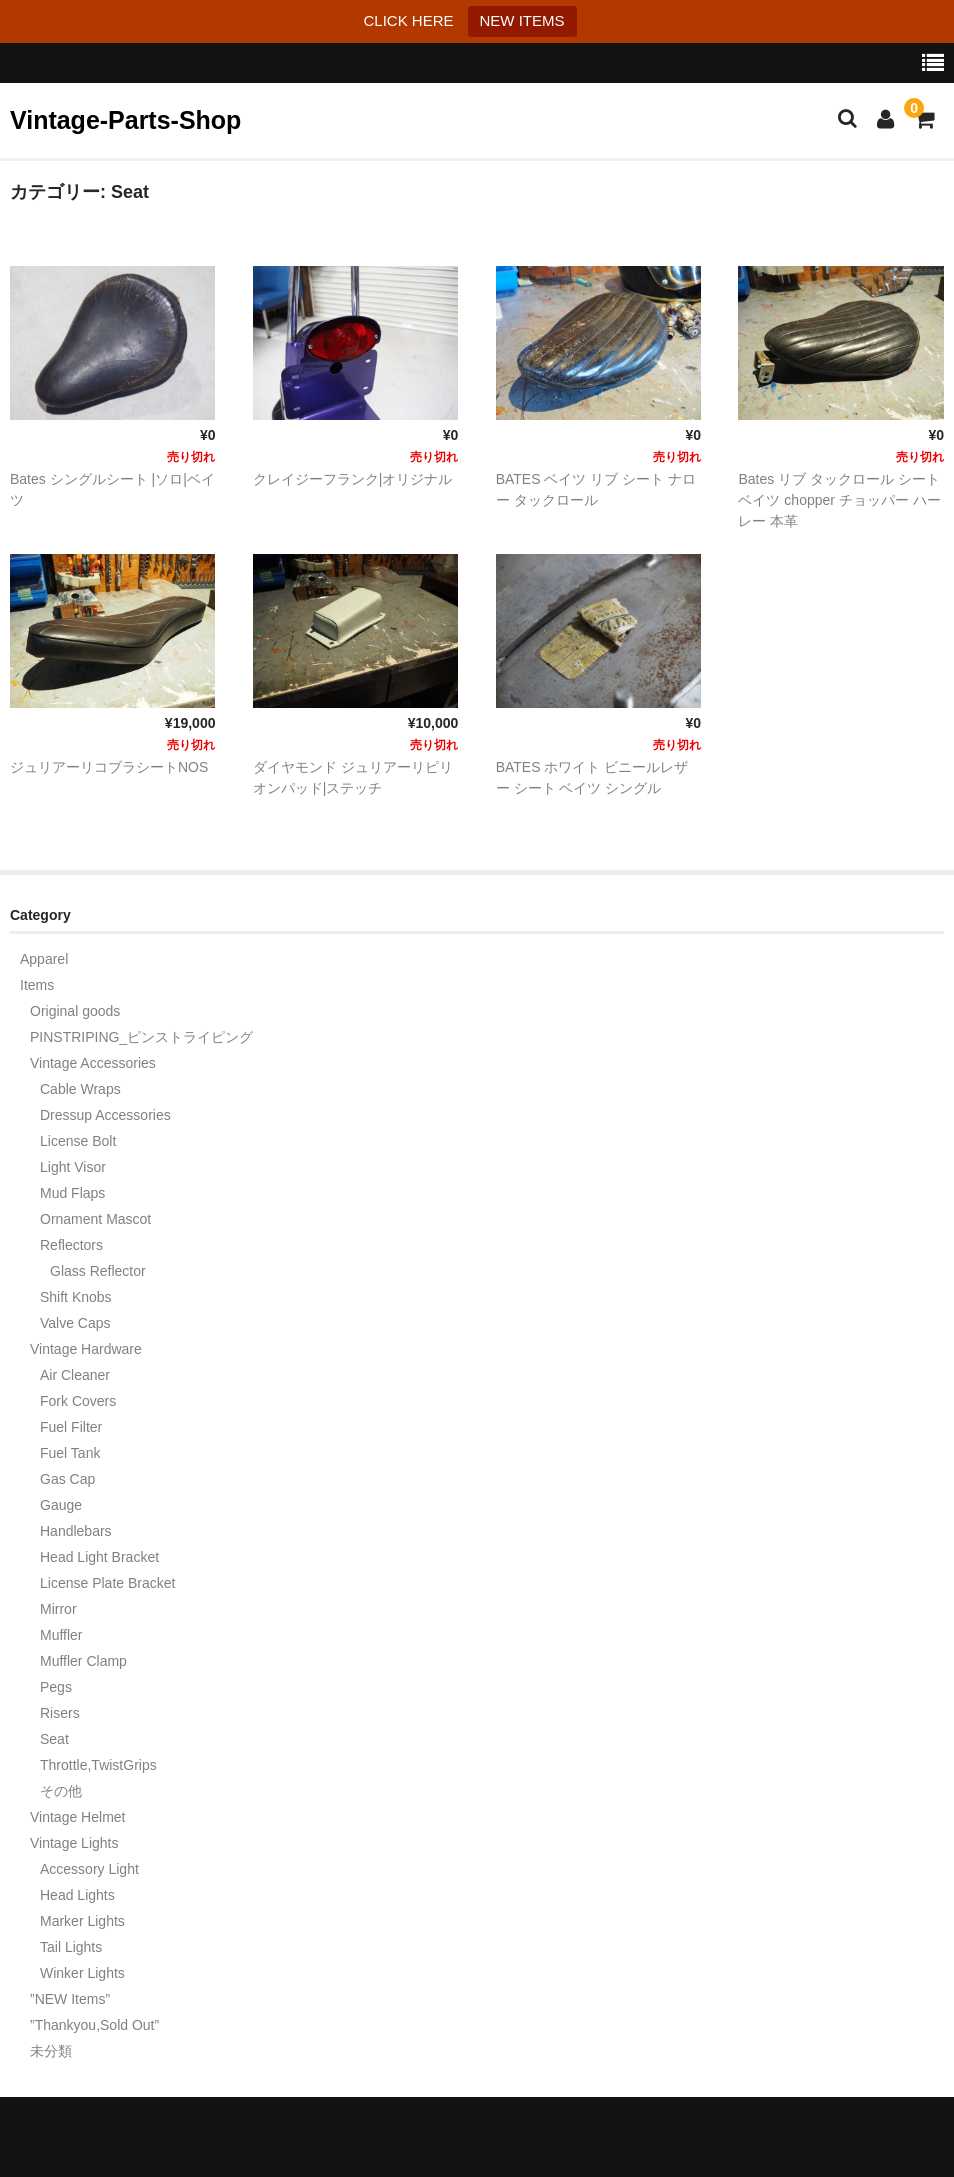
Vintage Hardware (86, 1349)
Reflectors (71, 1245)
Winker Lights (82, 1973)
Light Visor (73, 1167)
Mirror (58, 1609)
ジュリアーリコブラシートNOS (109, 767)
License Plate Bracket (107, 1583)
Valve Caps (75, 1323)
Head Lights (77, 1895)
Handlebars (76, 1531)
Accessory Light (89, 1869)
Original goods (75, 1011)
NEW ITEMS (522, 20)
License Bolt (78, 1141)
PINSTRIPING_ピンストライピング (141, 1037)
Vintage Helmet (77, 1817)
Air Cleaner (75, 1375)
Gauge (61, 1505)
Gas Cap (67, 1479)
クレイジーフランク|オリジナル (353, 479)
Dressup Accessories (105, 1115)
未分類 (51, 2051)
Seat (54, 1739)
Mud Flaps (72, 1193)
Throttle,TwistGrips (98, 1765)
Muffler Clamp (83, 1661)
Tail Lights (71, 1947)
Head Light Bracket (99, 1557)
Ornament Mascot (95, 1219)
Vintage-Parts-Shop (125, 120)
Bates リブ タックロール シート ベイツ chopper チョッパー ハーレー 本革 (839, 500)
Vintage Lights (74, 1843)
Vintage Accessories (93, 1063)
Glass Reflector (98, 1271)
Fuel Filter (71, 1427)
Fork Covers (78, 1401)
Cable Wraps (80, 1089)
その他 (61, 1791)
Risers (60, 1713)
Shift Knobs (76, 1297)
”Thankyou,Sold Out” (94, 2025)
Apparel (44, 959)
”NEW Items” (70, 1999)
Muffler (61, 1635)
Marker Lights (82, 1921)
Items (37, 985)
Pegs (56, 1687)
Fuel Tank (70, 1453)
